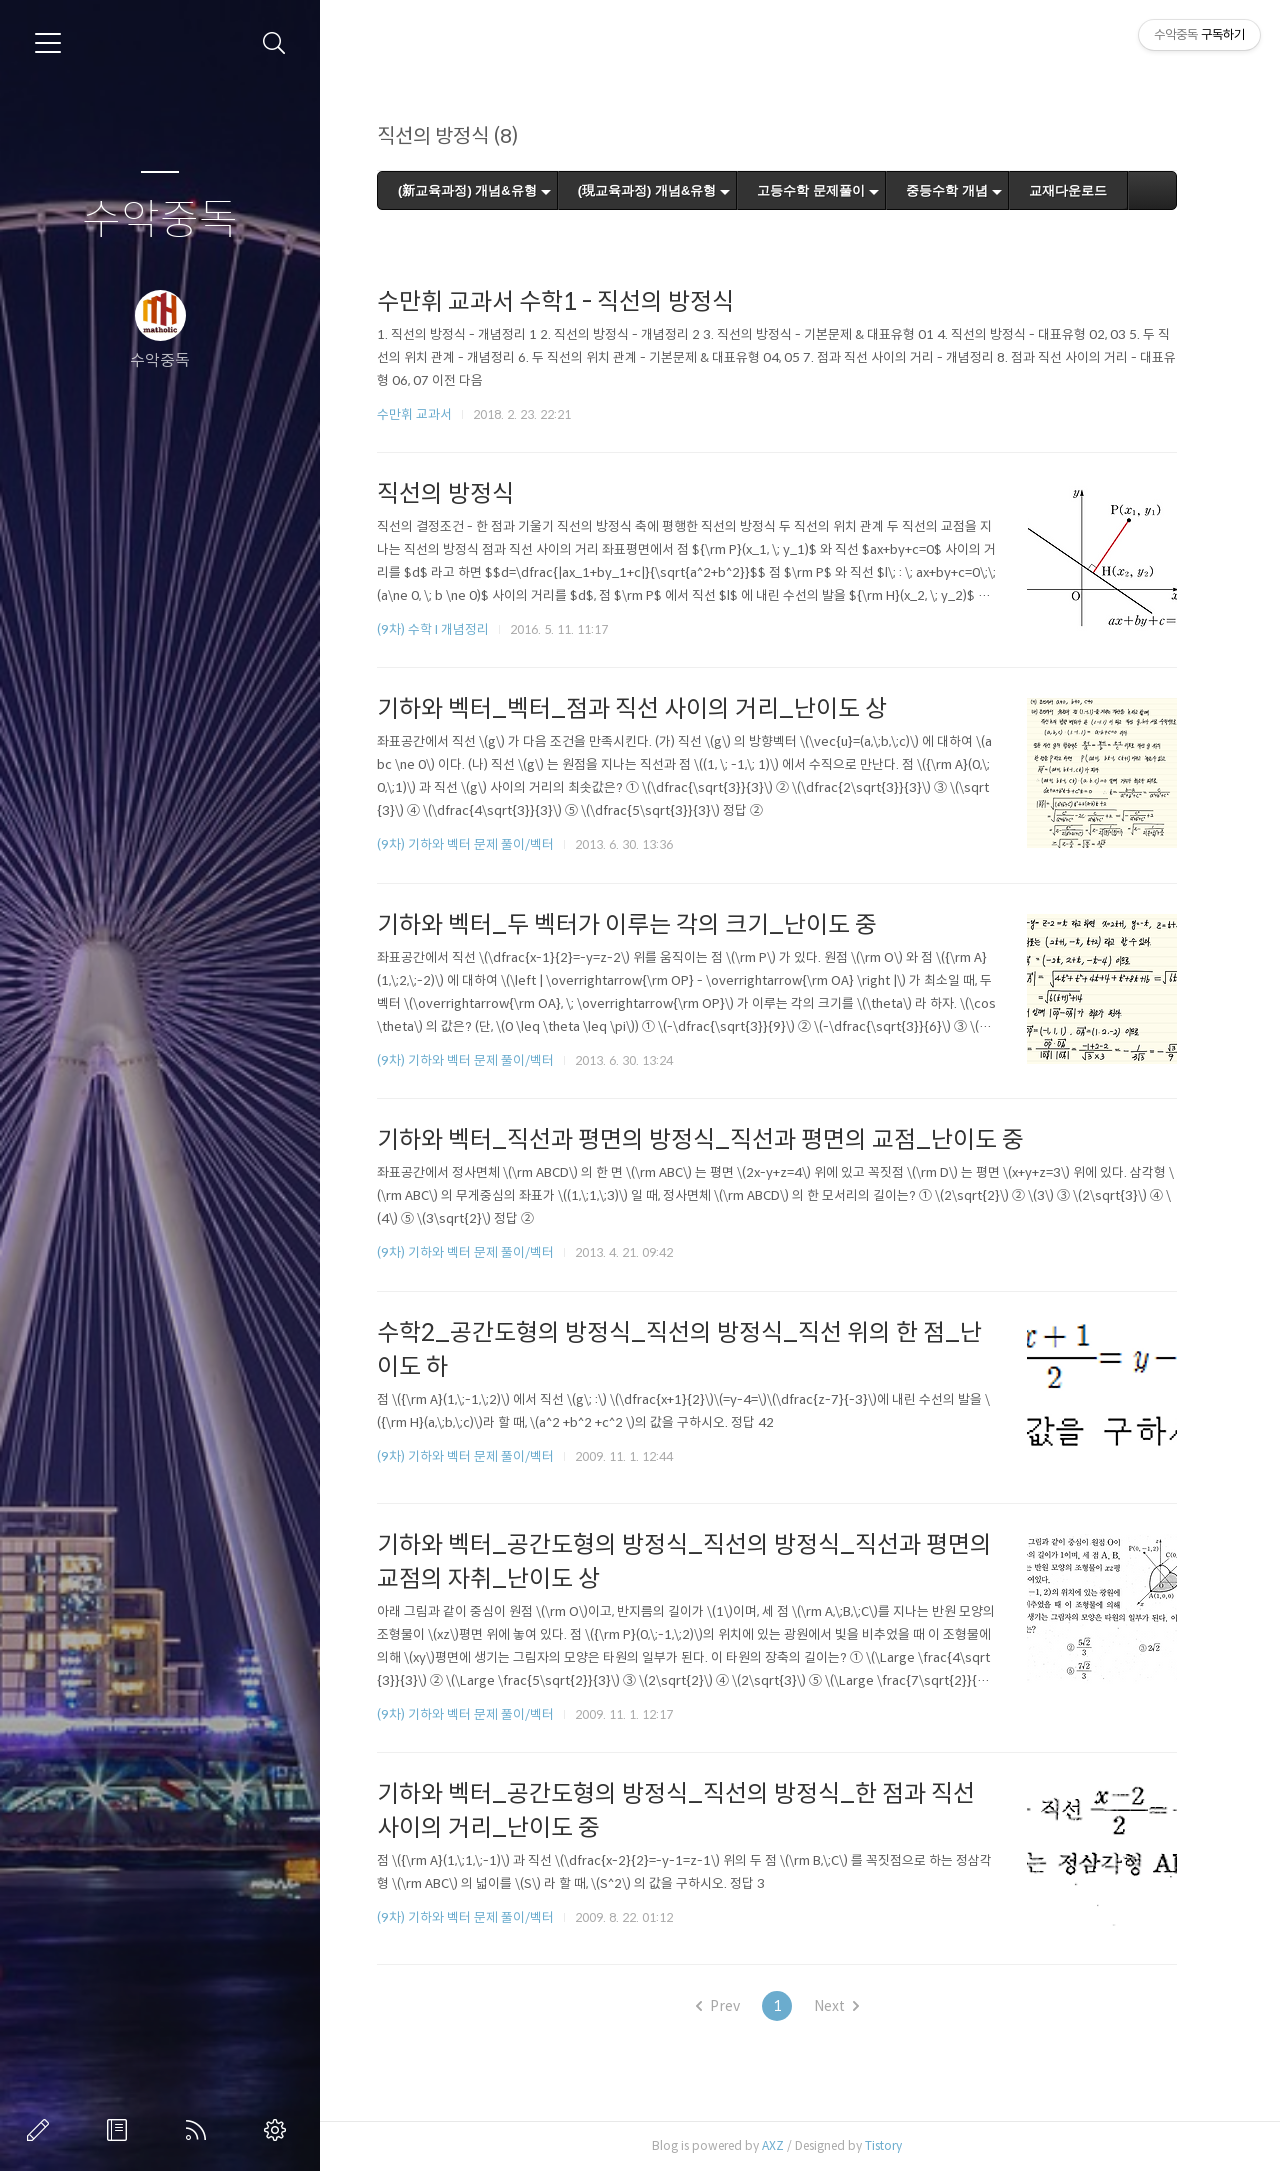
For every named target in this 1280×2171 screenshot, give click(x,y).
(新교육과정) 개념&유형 (477, 190)
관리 (279, 2130)
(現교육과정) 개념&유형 (657, 190)
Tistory (893, 2145)
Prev (728, 2006)
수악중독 (160, 220)
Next (846, 2006)
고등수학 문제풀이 (822, 190)
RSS (200, 2130)
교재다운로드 (1078, 190)
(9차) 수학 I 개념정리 (443, 629)
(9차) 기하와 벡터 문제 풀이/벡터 (475, 844)
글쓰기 (42, 2130)
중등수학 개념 (957, 190)
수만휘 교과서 (424, 414)
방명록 (121, 2130)
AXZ (783, 2145)
